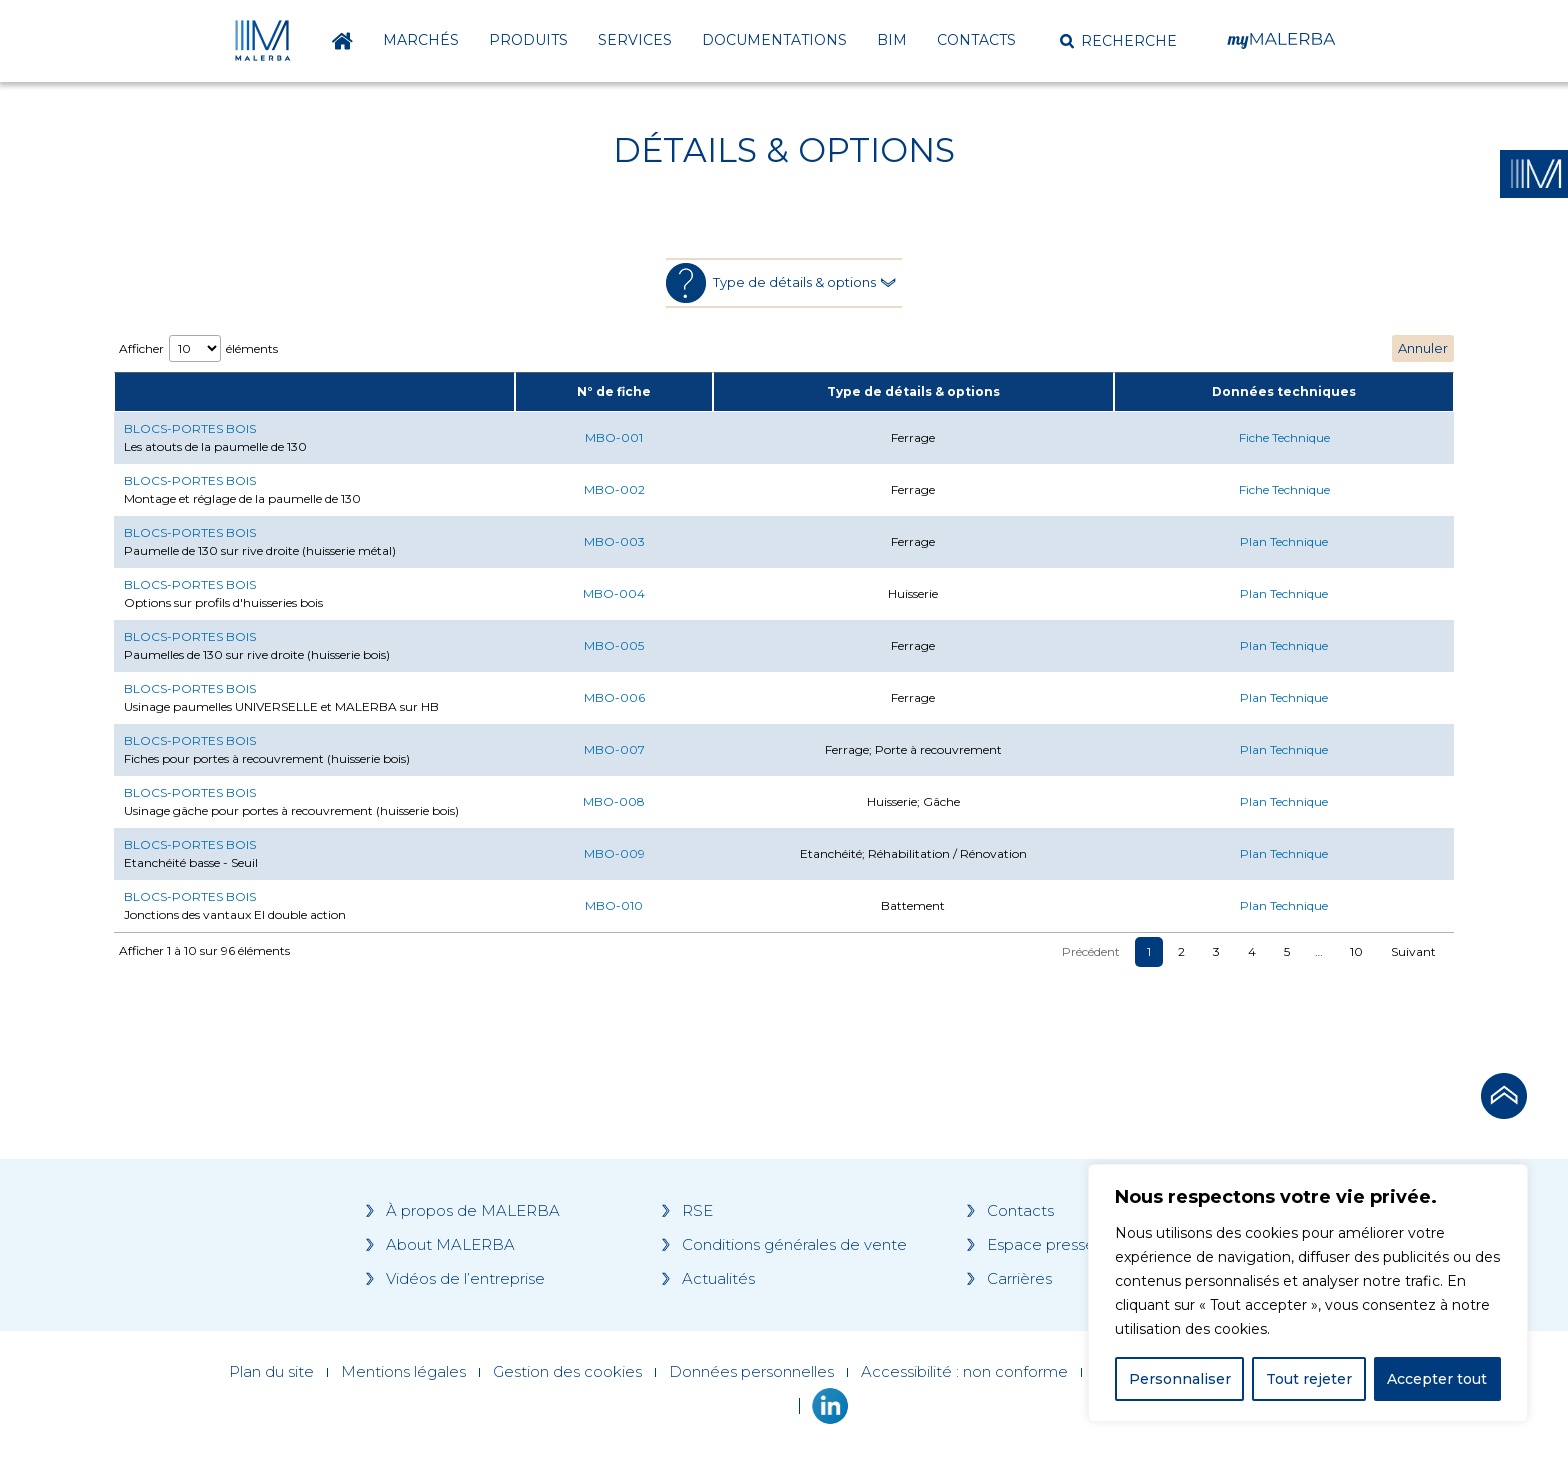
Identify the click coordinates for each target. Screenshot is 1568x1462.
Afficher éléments (198, 348)
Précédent (1091, 951)
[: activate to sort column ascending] (314, 392)
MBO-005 (614, 645)
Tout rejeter (1309, 1379)
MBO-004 (614, 593)
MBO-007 (614, 749)
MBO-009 (614, 853)
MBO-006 (614, 697)
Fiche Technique (1284, 437)
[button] (1118, 41)
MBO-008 (614, 801)
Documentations (774, 40)
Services (635, 40)
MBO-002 (614, 489)
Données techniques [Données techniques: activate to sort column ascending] (1284, 391)
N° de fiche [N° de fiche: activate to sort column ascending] (614, 391)
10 (1356, 951)
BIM (892, 40)
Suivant (1413, 951)
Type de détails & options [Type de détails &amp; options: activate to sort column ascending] (913, 391)
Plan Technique (1284, 541)
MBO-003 (614, 541)
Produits (528, 40)
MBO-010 (614, 905)
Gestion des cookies (567, 1372)
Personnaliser (1180, 1379)
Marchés (421, 40)
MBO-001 (614, 437)
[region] (1308, 1293)
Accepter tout (1437, 1379)
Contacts (976, 40)
